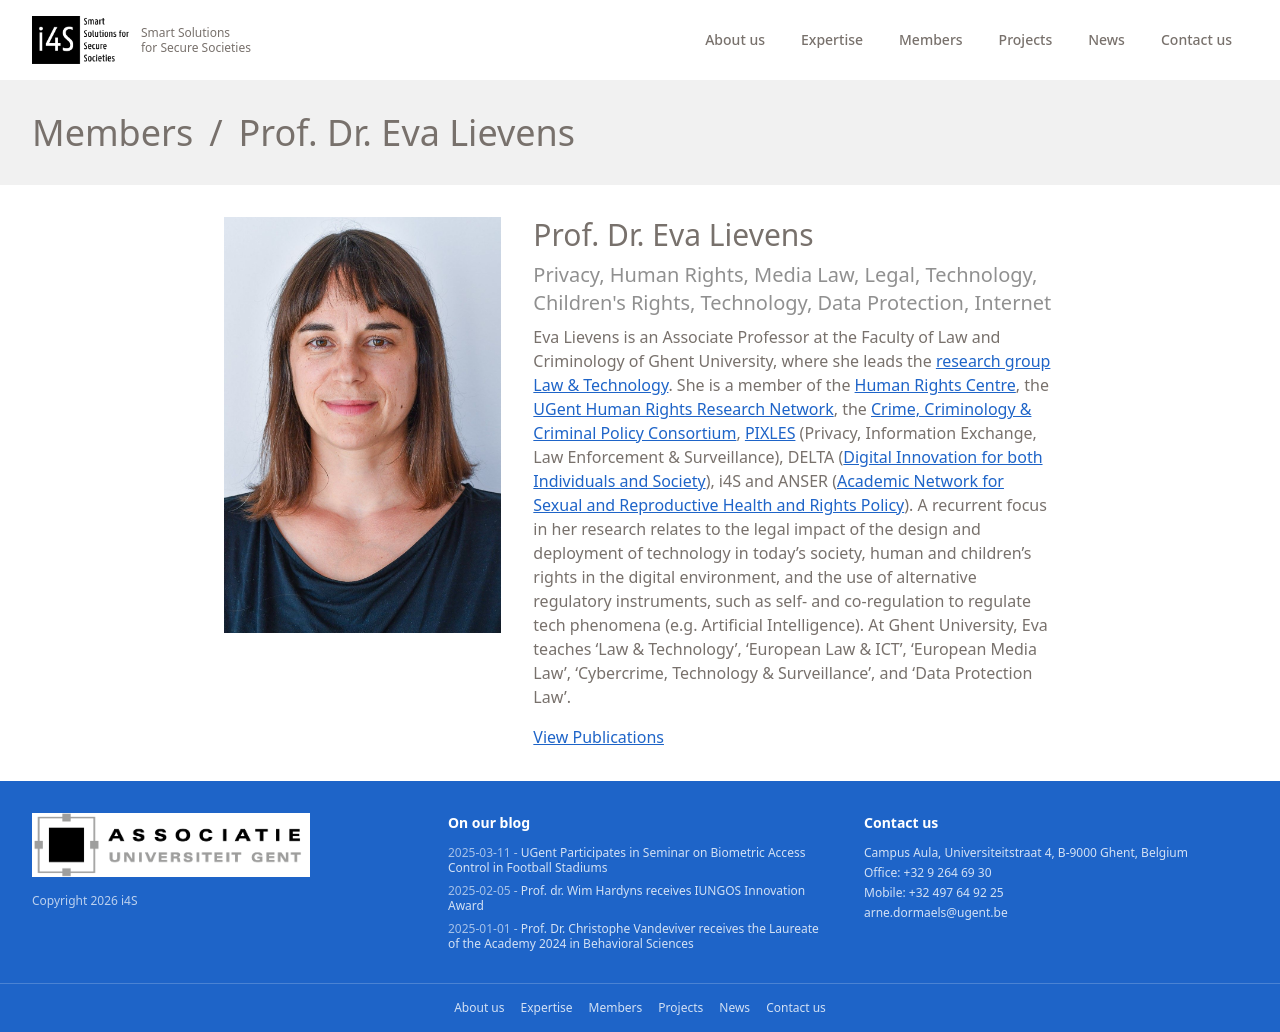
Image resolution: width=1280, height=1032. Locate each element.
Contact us (1196, 39)
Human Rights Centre (935, 385)
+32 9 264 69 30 (948, 872)
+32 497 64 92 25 (956, 892)
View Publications (598, 737)
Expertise (832, 39)
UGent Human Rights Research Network (683, 409)
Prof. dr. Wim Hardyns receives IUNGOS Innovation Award (626, 898)
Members (931, 39)
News (1106, 39)
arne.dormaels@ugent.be (936, 913)
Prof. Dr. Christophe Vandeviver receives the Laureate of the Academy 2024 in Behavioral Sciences (633, 936)
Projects (1026, 39)
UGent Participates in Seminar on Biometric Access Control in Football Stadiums (626, 860)
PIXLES (770, 433)
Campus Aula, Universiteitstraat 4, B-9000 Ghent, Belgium (1026, 853)
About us (735, 39)
